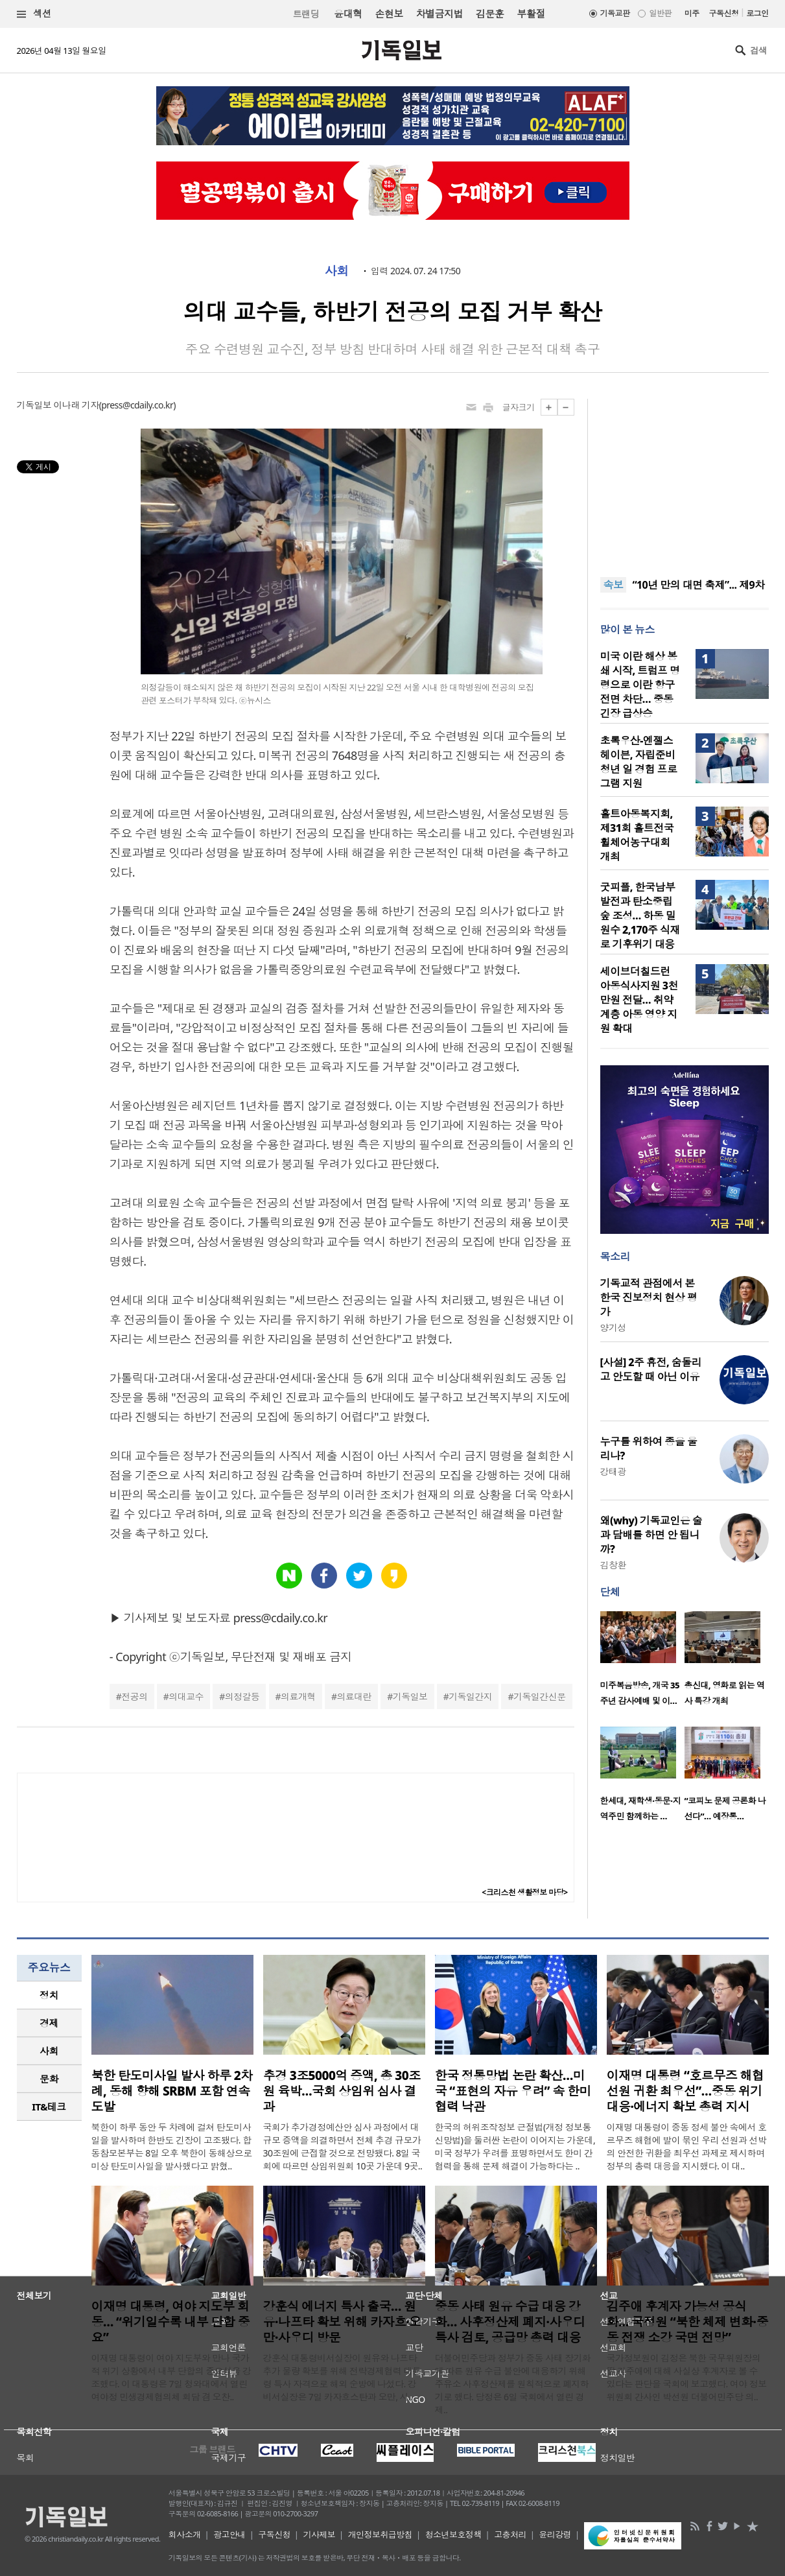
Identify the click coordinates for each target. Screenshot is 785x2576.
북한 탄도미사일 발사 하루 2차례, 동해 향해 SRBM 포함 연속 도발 (172, 2091)
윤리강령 (555, 2534)
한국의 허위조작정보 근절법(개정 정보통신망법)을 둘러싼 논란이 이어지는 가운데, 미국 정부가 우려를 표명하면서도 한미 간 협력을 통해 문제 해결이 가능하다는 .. (515, 2146)
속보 (613, 585)
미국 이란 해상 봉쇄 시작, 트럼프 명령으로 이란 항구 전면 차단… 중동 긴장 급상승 (640, 684)
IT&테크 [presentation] (49, 2106)
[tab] (49, 1995)
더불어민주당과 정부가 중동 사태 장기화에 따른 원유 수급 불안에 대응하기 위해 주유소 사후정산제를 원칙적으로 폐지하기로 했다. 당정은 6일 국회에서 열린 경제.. (513, 2384)
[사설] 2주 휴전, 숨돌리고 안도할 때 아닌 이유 (651, 1369)
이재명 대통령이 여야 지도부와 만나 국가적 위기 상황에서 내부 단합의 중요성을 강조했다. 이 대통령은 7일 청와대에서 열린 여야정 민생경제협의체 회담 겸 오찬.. (171, 2377)
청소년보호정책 (453, 2534)
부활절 (531, 13)
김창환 (613, 1565)
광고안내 (229, 2534)
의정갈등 (242, 1696)
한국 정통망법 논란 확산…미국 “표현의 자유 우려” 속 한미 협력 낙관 (513, 2091)
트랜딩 (306, 14)
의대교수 (186, 1696)
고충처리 (510, 2534)
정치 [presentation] (49, 1995)
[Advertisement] (684, 480)
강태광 (613, 1471)
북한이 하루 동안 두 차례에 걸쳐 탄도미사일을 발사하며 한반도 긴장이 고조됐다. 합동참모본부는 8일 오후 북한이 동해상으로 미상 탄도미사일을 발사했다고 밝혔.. (171, 2146)
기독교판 (615, 13)
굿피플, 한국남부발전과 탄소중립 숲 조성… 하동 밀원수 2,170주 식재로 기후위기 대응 (640, 915)
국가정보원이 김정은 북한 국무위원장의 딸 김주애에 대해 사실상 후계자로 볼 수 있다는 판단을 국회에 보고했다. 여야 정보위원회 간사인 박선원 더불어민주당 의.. (687, 2377)
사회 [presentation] (49, 2050)
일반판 (660, 13)
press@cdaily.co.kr (137, 405)
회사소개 (185, 2534)
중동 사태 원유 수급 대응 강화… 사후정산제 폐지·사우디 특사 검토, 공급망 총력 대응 (510, 2322)
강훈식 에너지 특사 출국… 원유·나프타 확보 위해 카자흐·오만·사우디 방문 (342, 2322)
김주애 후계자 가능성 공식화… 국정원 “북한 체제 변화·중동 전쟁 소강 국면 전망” (687, 2322)
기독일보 (410, 1696)
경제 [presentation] (49, 2022)
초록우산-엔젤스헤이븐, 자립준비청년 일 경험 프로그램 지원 (638, 761)
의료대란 (353, 1696)
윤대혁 (348, 13)
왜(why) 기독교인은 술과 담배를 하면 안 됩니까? (651, 1534)
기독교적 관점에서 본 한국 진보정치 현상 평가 (648, 1297)
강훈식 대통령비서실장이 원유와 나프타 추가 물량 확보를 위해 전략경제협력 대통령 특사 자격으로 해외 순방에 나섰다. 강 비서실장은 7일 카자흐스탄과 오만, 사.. (342, 2377)
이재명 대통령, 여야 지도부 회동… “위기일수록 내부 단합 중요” (170, 2322)
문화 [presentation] (49, 2078)
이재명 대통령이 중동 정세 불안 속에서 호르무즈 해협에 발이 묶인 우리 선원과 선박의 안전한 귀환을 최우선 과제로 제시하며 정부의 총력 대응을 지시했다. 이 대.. (687, 2146)
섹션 (34, 14)
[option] (642, 1662)
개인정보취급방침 (380, 2534)
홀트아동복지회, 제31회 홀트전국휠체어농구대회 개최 (637, 835)
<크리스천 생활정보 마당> (524, 1892)
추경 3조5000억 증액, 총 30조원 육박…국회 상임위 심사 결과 (342, 2091)
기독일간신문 (539, 1696)
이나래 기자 (76, 405)
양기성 (613, 1327)
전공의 (134, 1696)
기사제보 (319, 2534)
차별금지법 (439, 13)
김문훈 (490, 13)
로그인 (757, 13)
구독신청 (724, 13)
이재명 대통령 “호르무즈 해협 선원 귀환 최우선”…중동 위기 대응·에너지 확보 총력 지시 (685, 2091)
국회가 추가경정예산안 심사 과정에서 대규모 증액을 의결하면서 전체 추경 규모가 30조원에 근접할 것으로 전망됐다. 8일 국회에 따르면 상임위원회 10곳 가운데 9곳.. (343, 2146)
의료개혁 (298, 1696)
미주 (692, 13)
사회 (337, 271)
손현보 (389, 13)
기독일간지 (470, 1696)
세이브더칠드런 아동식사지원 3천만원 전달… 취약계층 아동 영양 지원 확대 (639, 999)
